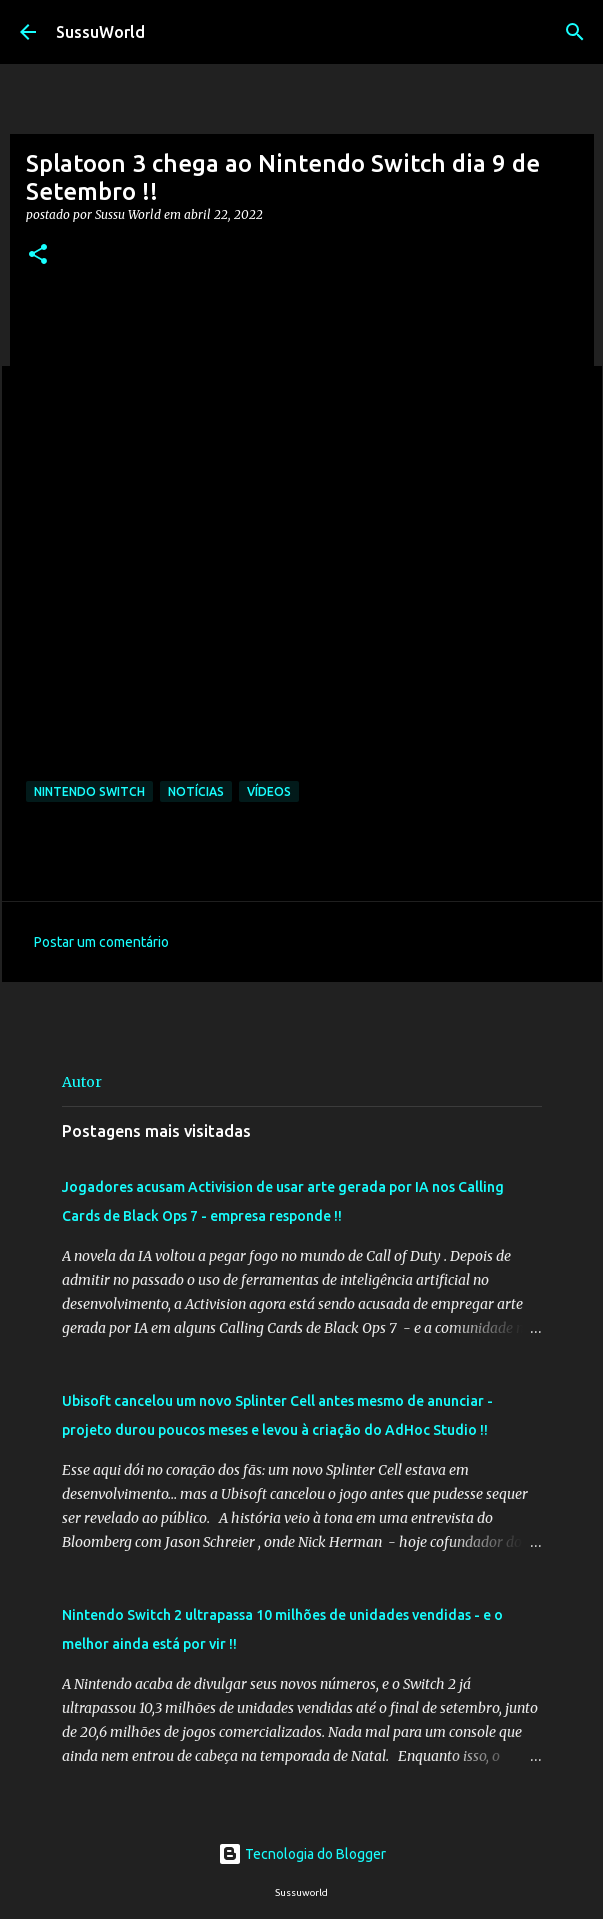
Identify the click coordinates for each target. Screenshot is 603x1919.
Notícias (196, 791)
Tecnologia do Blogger (302, 1854)
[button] (38, 255)
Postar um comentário (101, 942)
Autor (82, 1082)
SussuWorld (100, 32)
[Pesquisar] (575, 32)
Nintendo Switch (89, 791)
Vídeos (269, 791)
